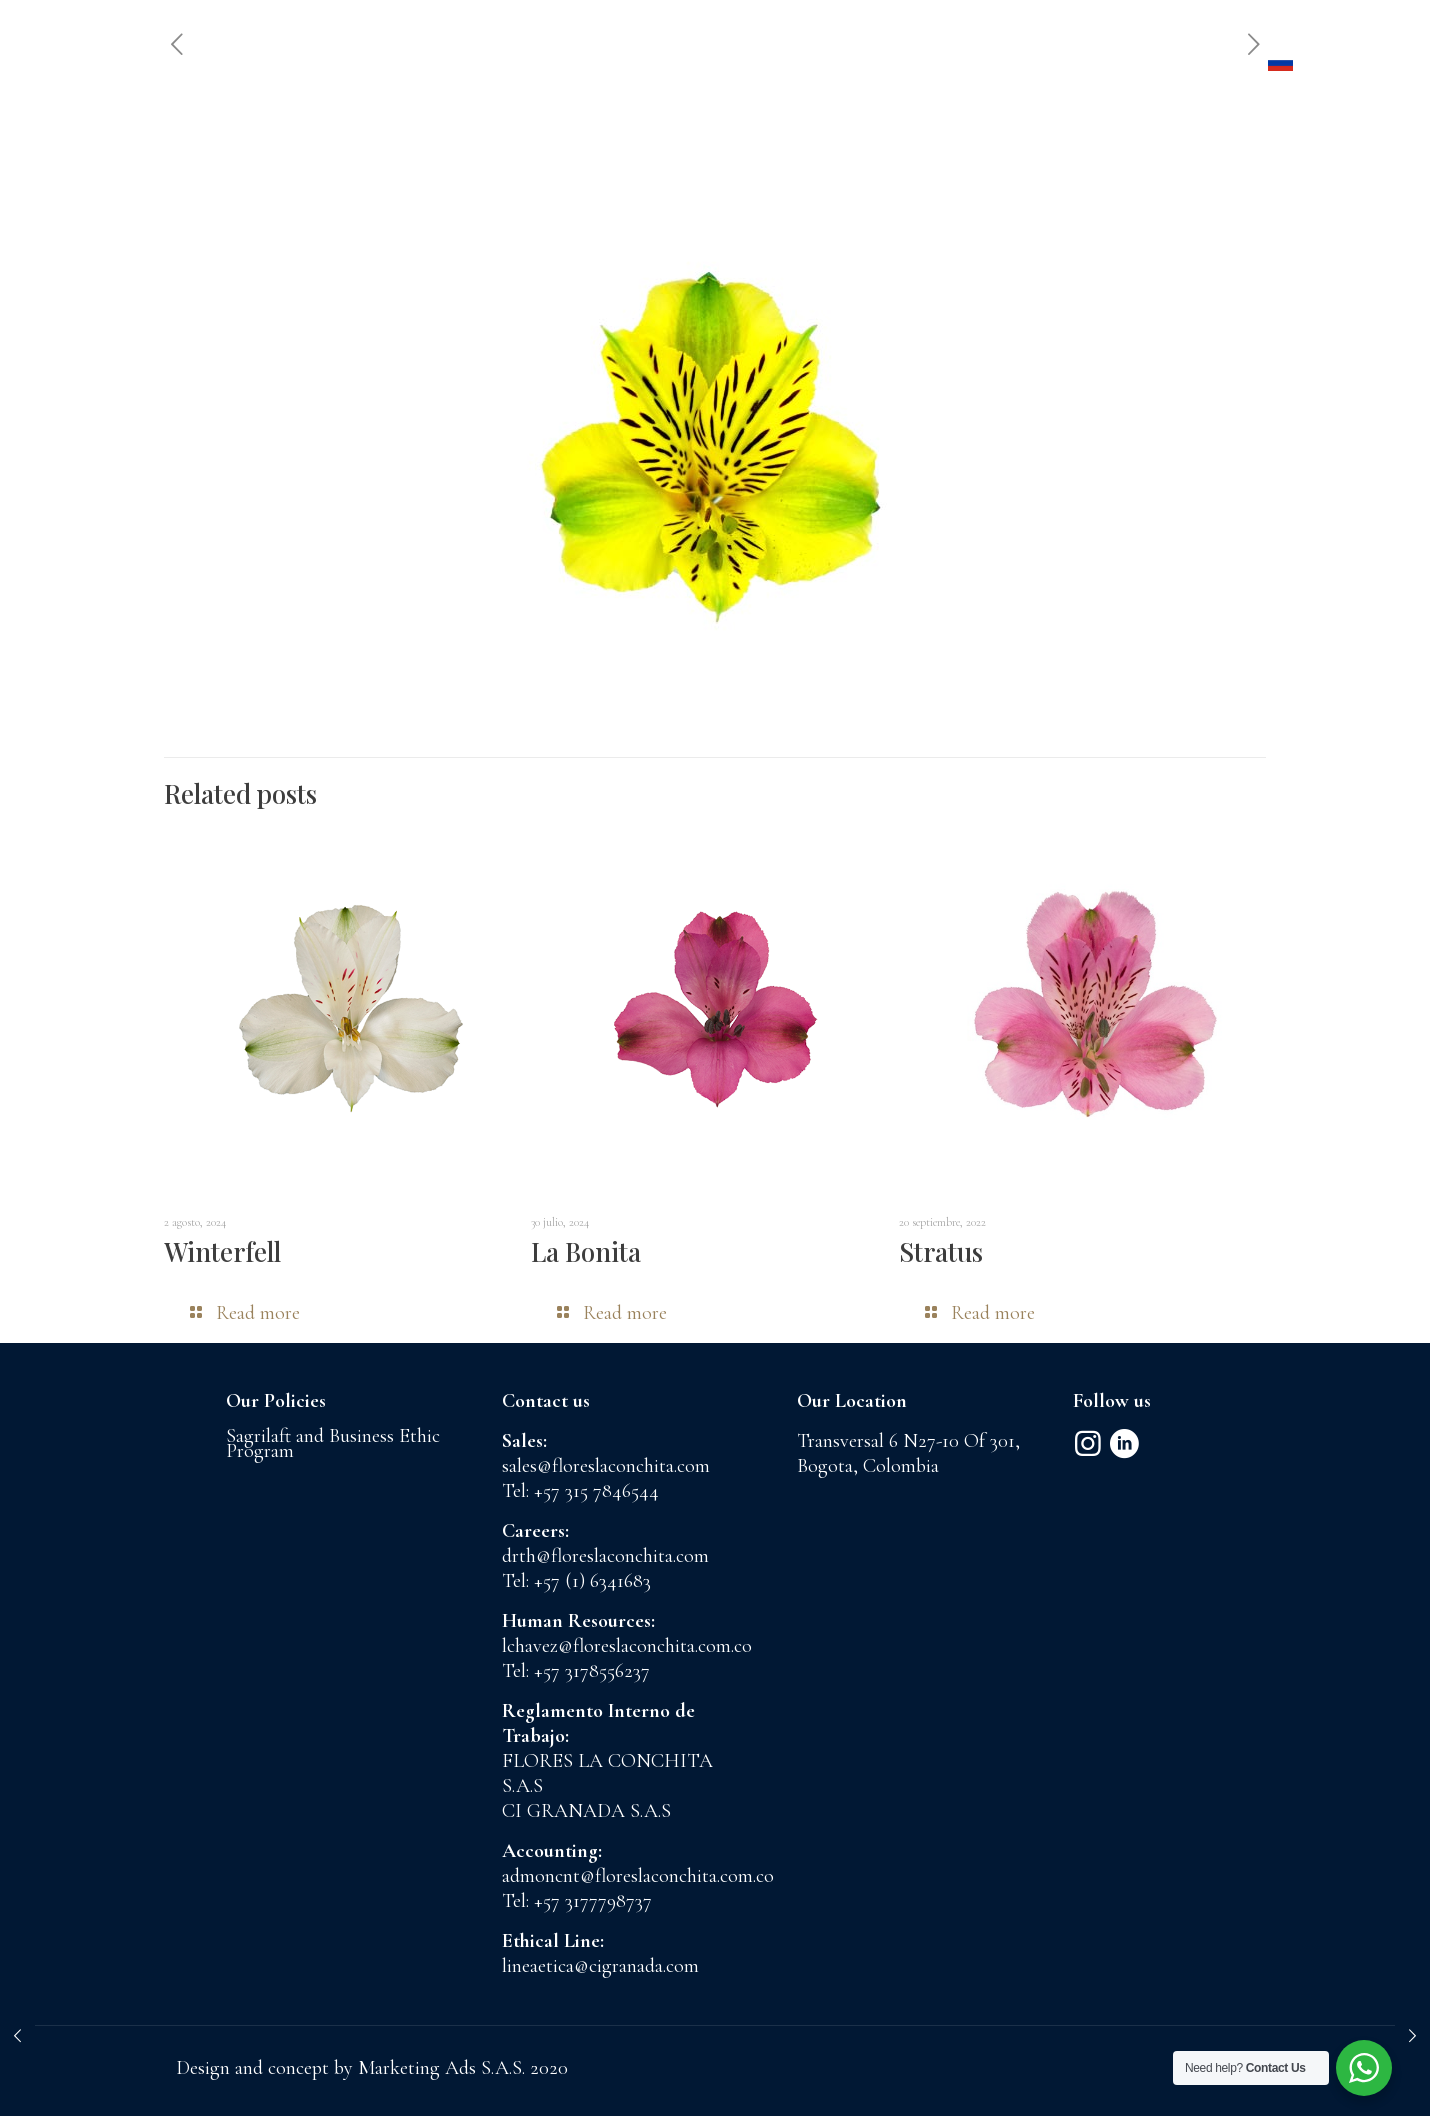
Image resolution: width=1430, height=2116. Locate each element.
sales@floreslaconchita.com (606, 1466)
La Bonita (586, 1251)
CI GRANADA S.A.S (586, 1811)
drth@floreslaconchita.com (605, 1556)
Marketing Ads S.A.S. (444, 2068)
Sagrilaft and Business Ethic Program (333, 1443)
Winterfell (222, 1251)
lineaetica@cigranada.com (600, 1966)
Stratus (941, 1251)
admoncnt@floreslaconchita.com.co (638, 1876)
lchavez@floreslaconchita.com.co (627, 1646)
